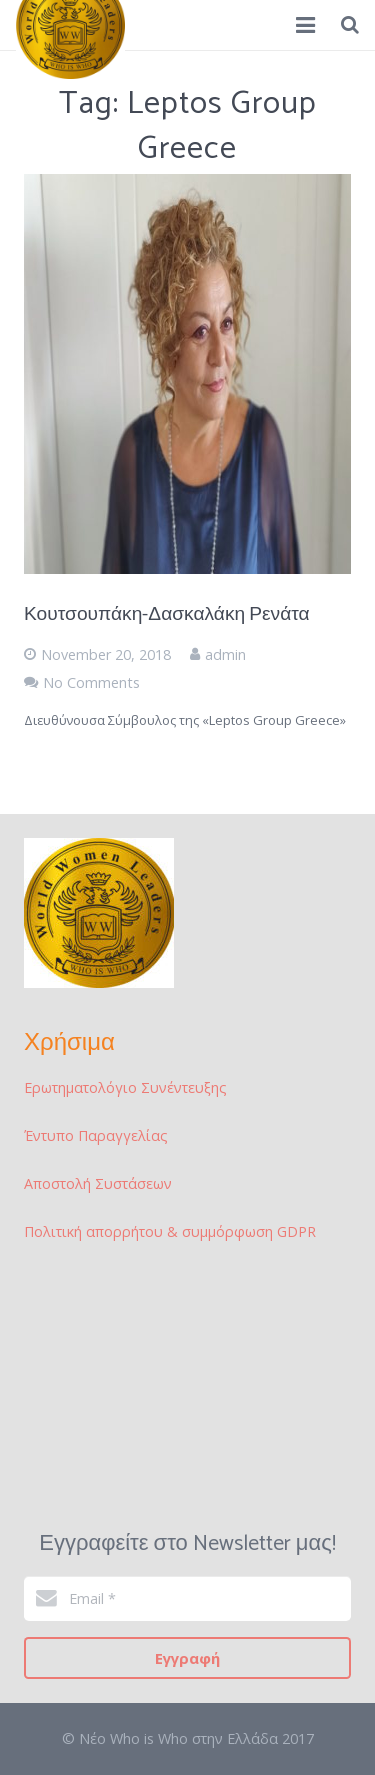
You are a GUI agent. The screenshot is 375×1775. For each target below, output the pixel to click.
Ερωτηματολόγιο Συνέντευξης (125, 1087)
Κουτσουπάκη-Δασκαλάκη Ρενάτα (167, 614)
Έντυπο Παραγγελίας (96, 1135)
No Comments (91, 682)
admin (225, 654)
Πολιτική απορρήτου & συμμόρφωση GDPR (170, 1231)
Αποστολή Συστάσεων (98, 1183)
